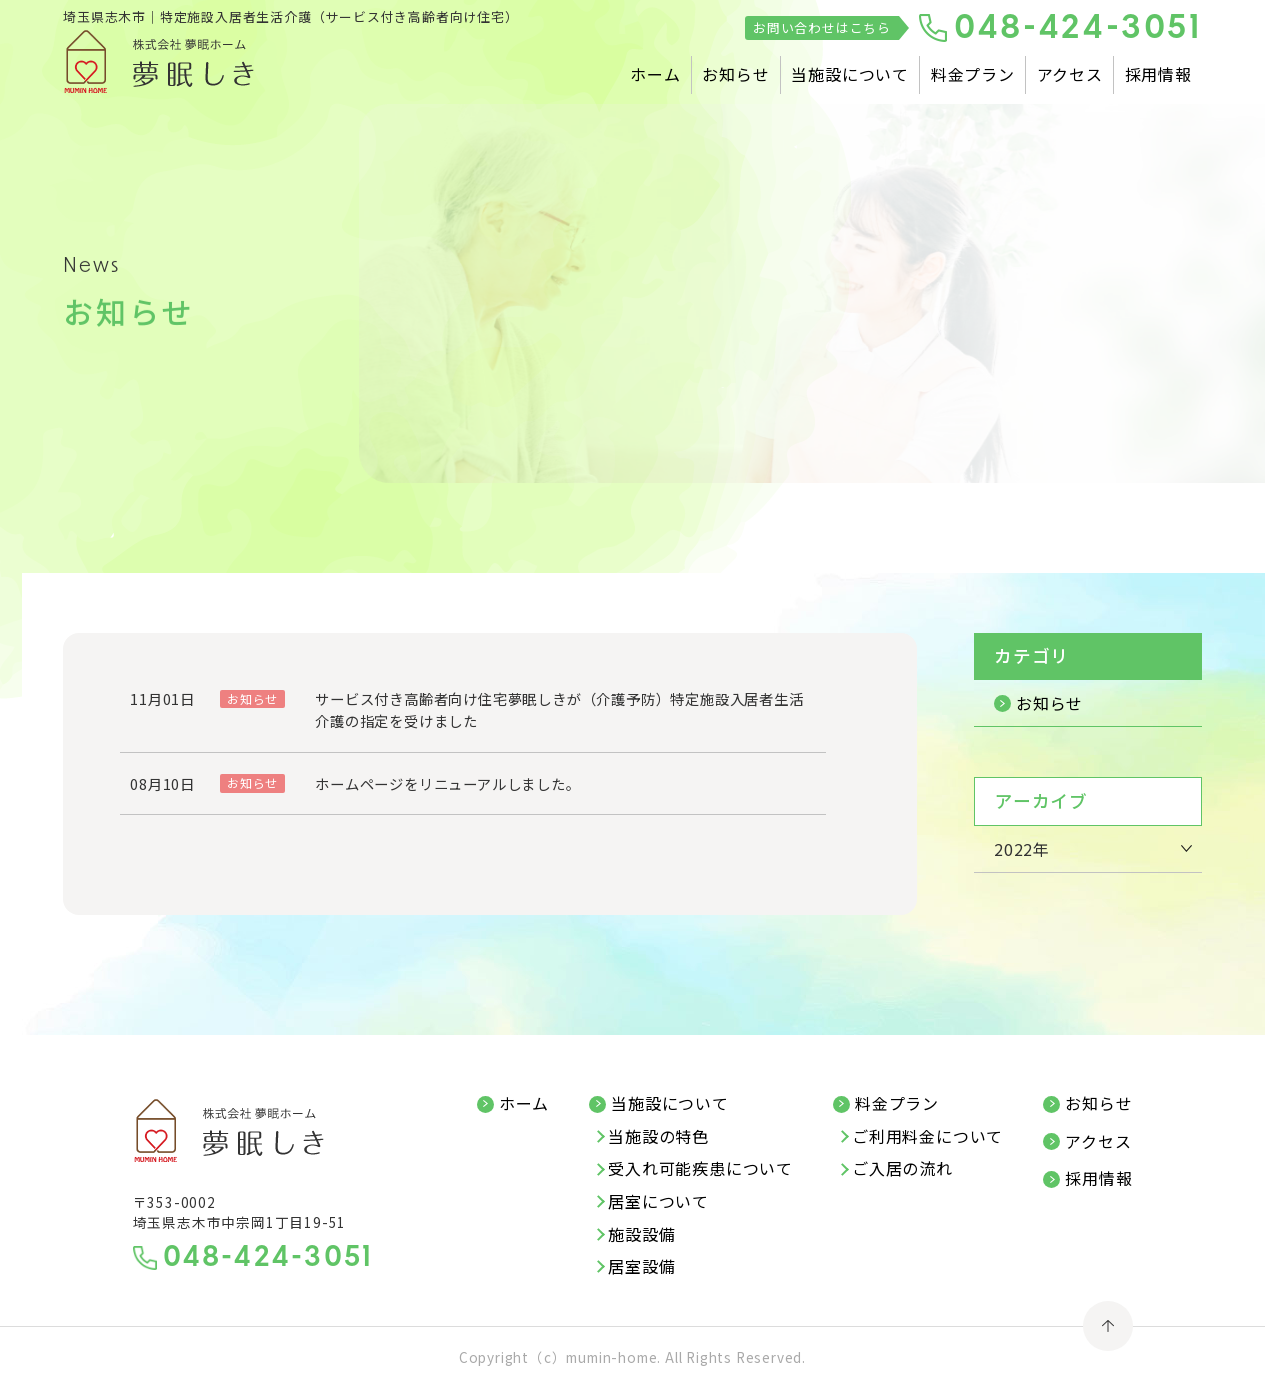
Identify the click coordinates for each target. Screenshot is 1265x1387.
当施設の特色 (658, 1137)
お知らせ (735, 74)
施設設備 (641, 1235)
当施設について (850, 74)
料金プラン (973, 74)
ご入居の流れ (902, 1169)
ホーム (655, 74)
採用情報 (1158, 74)
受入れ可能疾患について (700, 1169)
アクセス (1070, 74)
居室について (658, 1202)
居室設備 (641, 1267)
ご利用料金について (927, 1137)
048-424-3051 (1078, 29)
